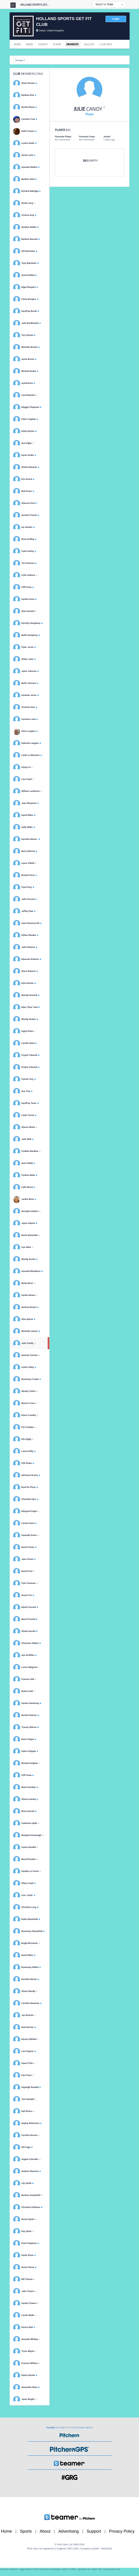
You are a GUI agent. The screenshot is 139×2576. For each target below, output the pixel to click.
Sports (26, 2531)
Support (94, 2531)
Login (116, 18)
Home (6, 2531)
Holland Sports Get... (34, 4)
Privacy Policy (122, 2531)
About (45, 2531)
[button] (109, 5)
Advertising (68, 2531)
